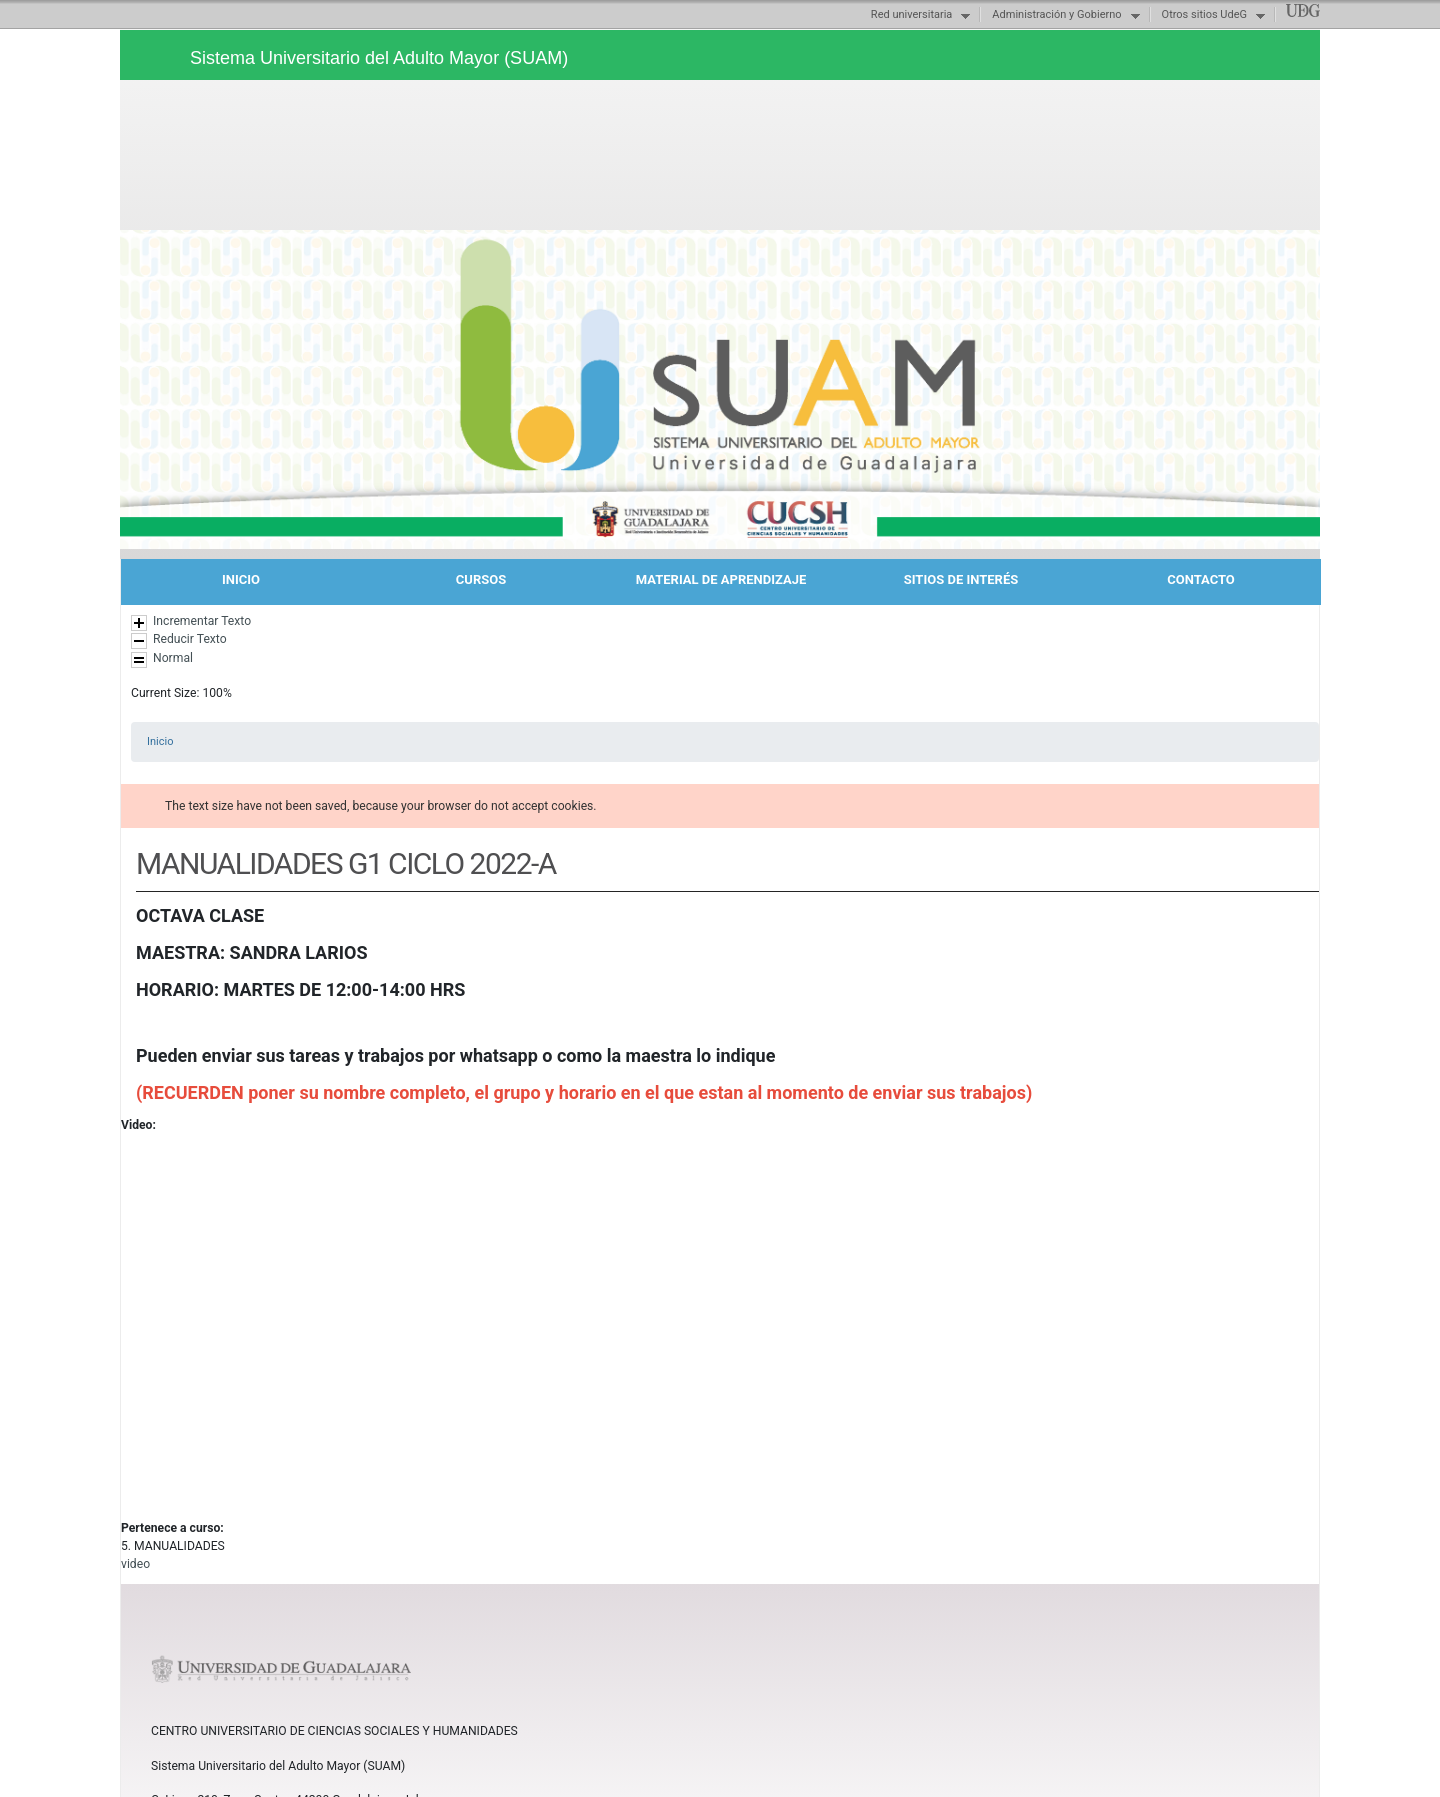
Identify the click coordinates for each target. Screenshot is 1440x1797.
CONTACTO (1201, 579)
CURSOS (481, 579)
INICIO (241, 579)
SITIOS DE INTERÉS (961, 579)
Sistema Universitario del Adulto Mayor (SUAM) (379, 58)
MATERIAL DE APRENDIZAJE (721, 579)
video (135, 1564)
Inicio (160, 741)
